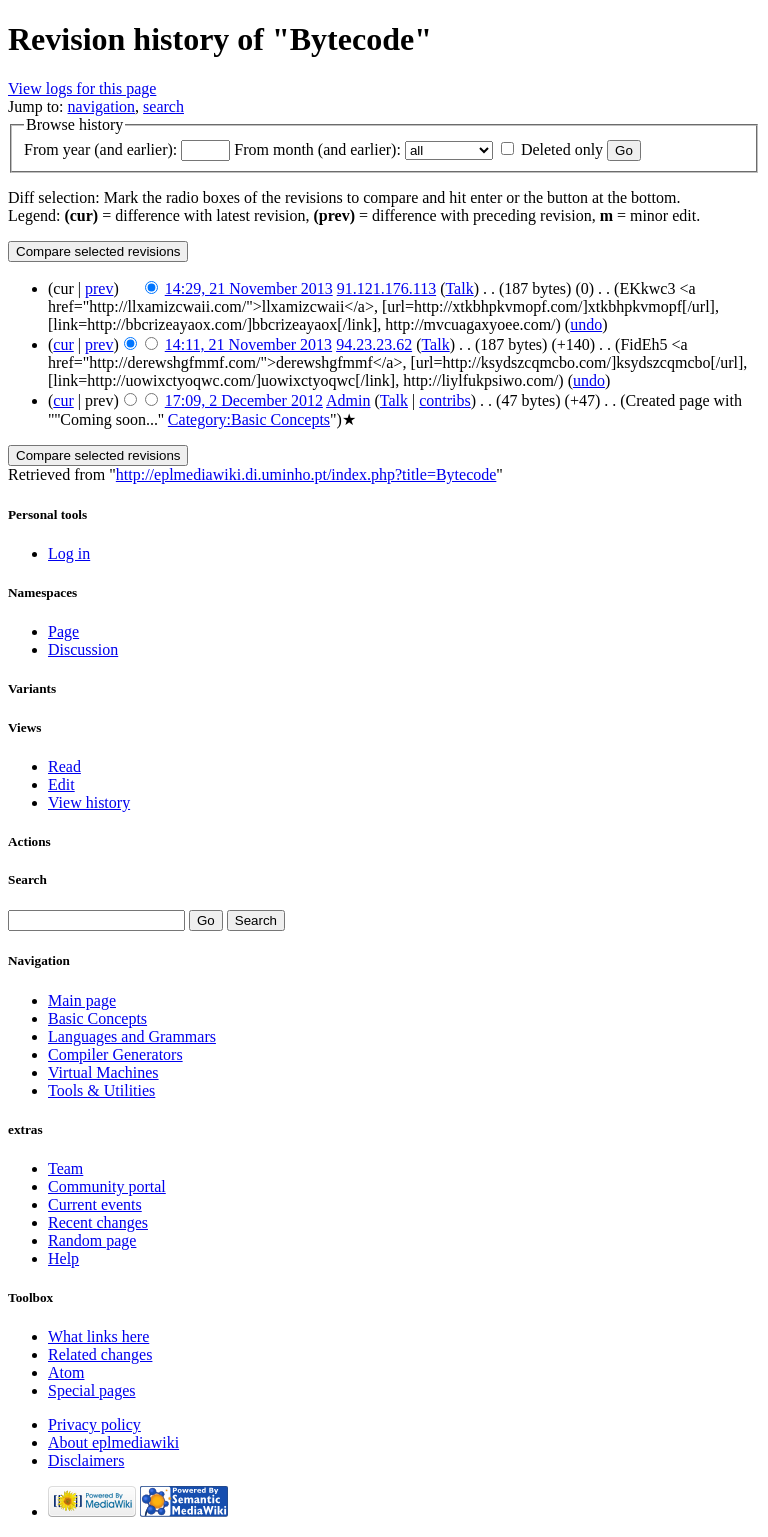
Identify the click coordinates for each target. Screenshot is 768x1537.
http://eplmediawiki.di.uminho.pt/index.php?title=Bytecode (306, 474)
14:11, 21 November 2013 (248, 344)
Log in (69, 553)
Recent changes (98, 1222)
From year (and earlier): (100, 149)
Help (63, 1258)
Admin (348, 400)
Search (27, 879)
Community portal (107, 1186)
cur (63, 344)
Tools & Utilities (101, 1090)
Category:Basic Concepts (249, 419)
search (163, 106)
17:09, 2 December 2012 (244, 400)
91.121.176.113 (386, 288)
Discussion (83, 649)
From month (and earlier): (317, 149)
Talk (459, 288)
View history (89, 802)
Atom (66, 1372)
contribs (445, 400)
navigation (102, 106)
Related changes (100, 1354)
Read (64, 766)
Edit (61, 784)
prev (99, 288)
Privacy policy (94, 1424)
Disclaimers (86, 1460)
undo (586, 324)
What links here (98, 1336)
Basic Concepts (97, 1018)
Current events (95, 1204)
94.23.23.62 (374, 344)
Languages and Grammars (132, 1036)
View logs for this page (82, 88)
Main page (82, 1000)
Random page (92, 1240)
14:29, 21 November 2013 (249, 288)
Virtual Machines (103, 1072)
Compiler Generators (115, 1054)
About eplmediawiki (113, 1442)
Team (65, 1168)
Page (63, 631)
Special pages (92, 1390)
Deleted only (562, 149)
